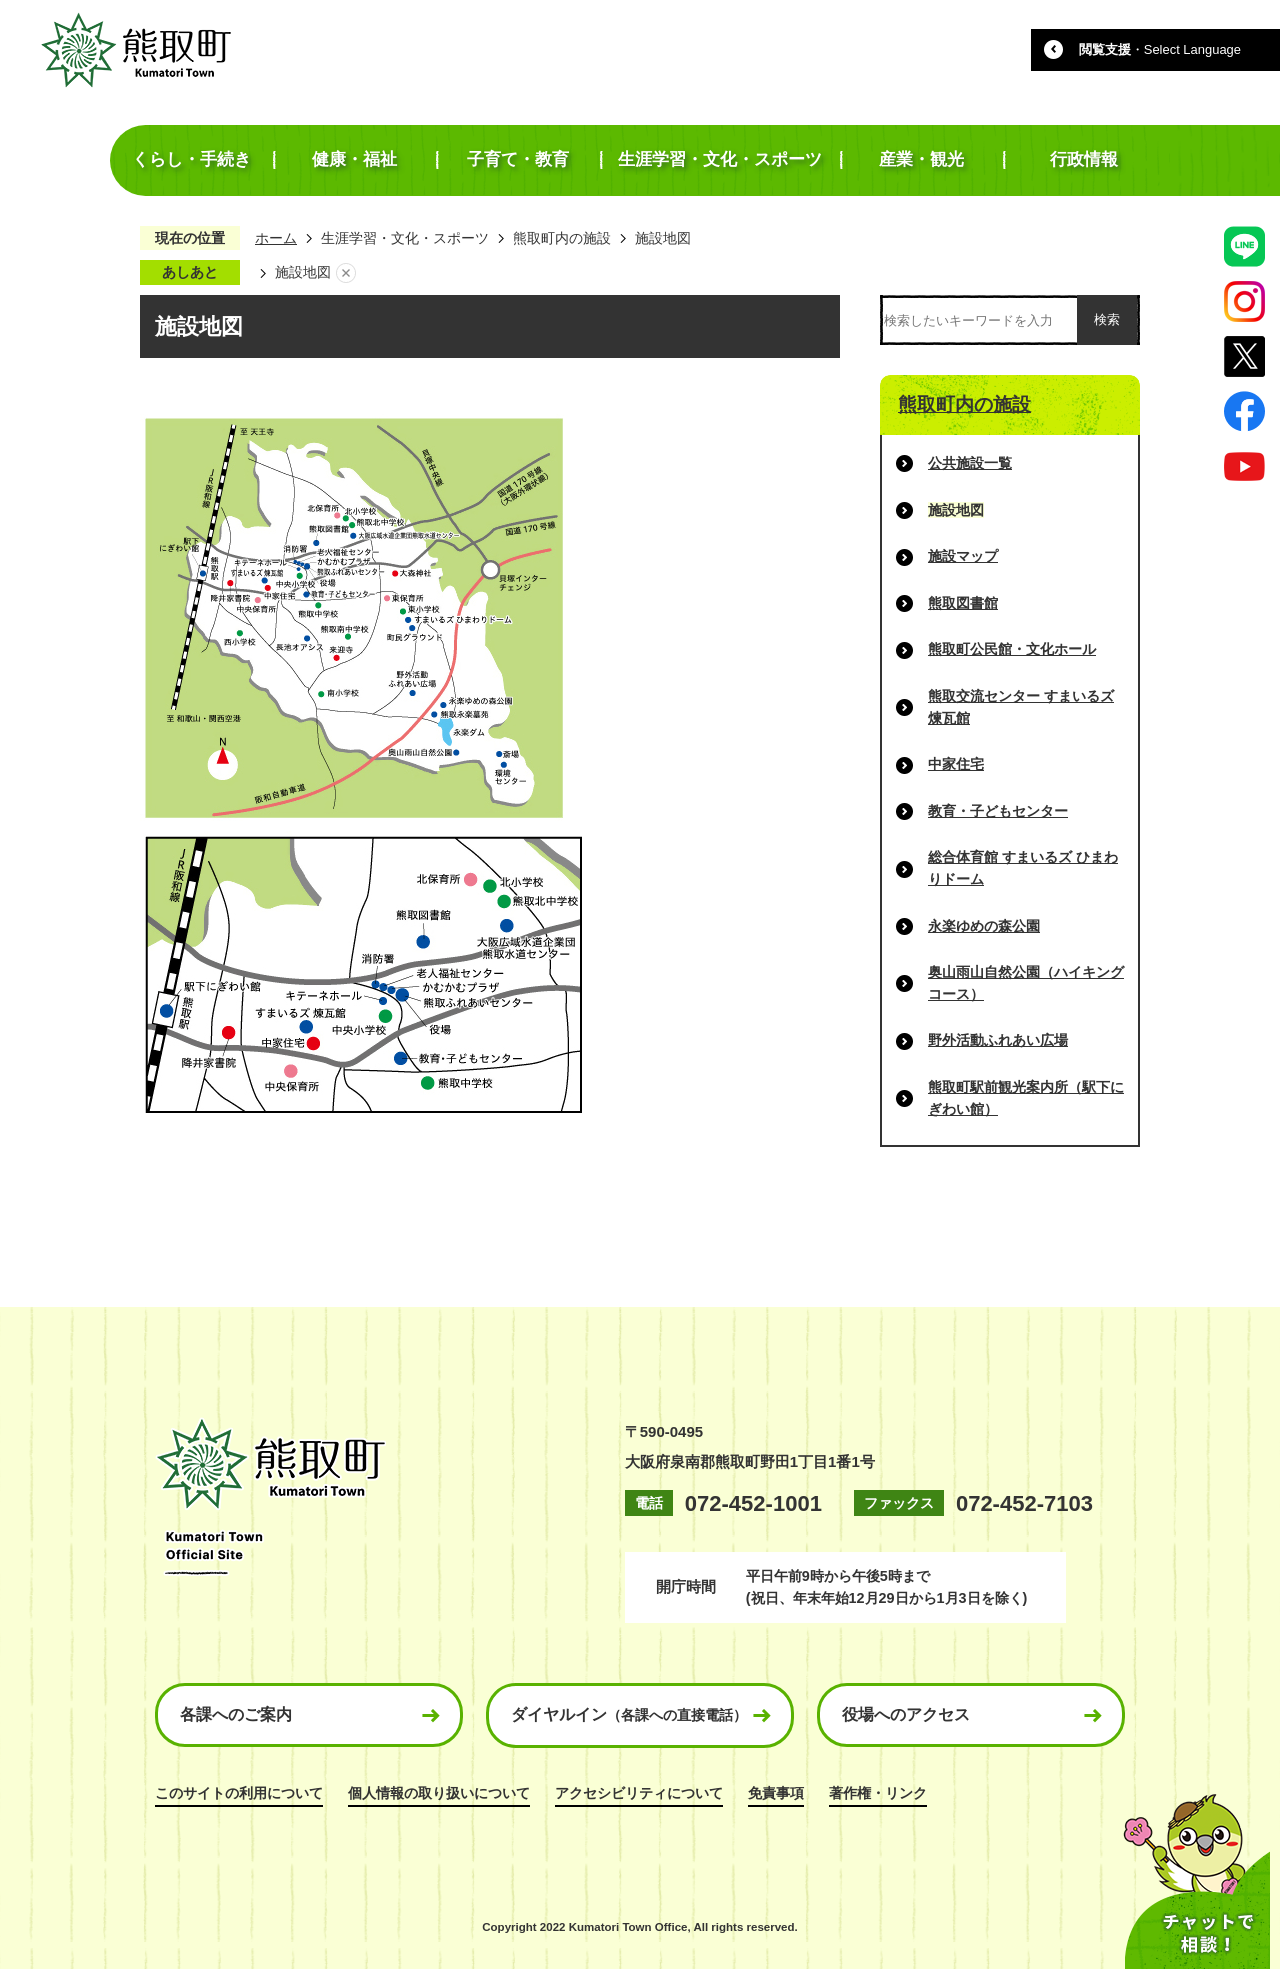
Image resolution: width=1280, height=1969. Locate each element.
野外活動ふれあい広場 (998, 1040)
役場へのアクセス (906, 1714)
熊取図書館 (963, 603)
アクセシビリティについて (639, 1793)
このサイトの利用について (239, 1793)
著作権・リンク (878, 1793)
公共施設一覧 (970, 463)
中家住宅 (956, 764)
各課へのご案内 (236, 1714)
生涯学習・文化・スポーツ (405, 238)
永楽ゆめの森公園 (984, 926)
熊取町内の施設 (562, 238)
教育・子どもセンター (998, 811)
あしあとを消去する (346, 273)
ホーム (276, 238)
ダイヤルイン (629, 1714)
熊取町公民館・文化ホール (1012, 649)
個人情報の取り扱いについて (439, 1793)
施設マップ (963, 556)
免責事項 (776, 1793)
